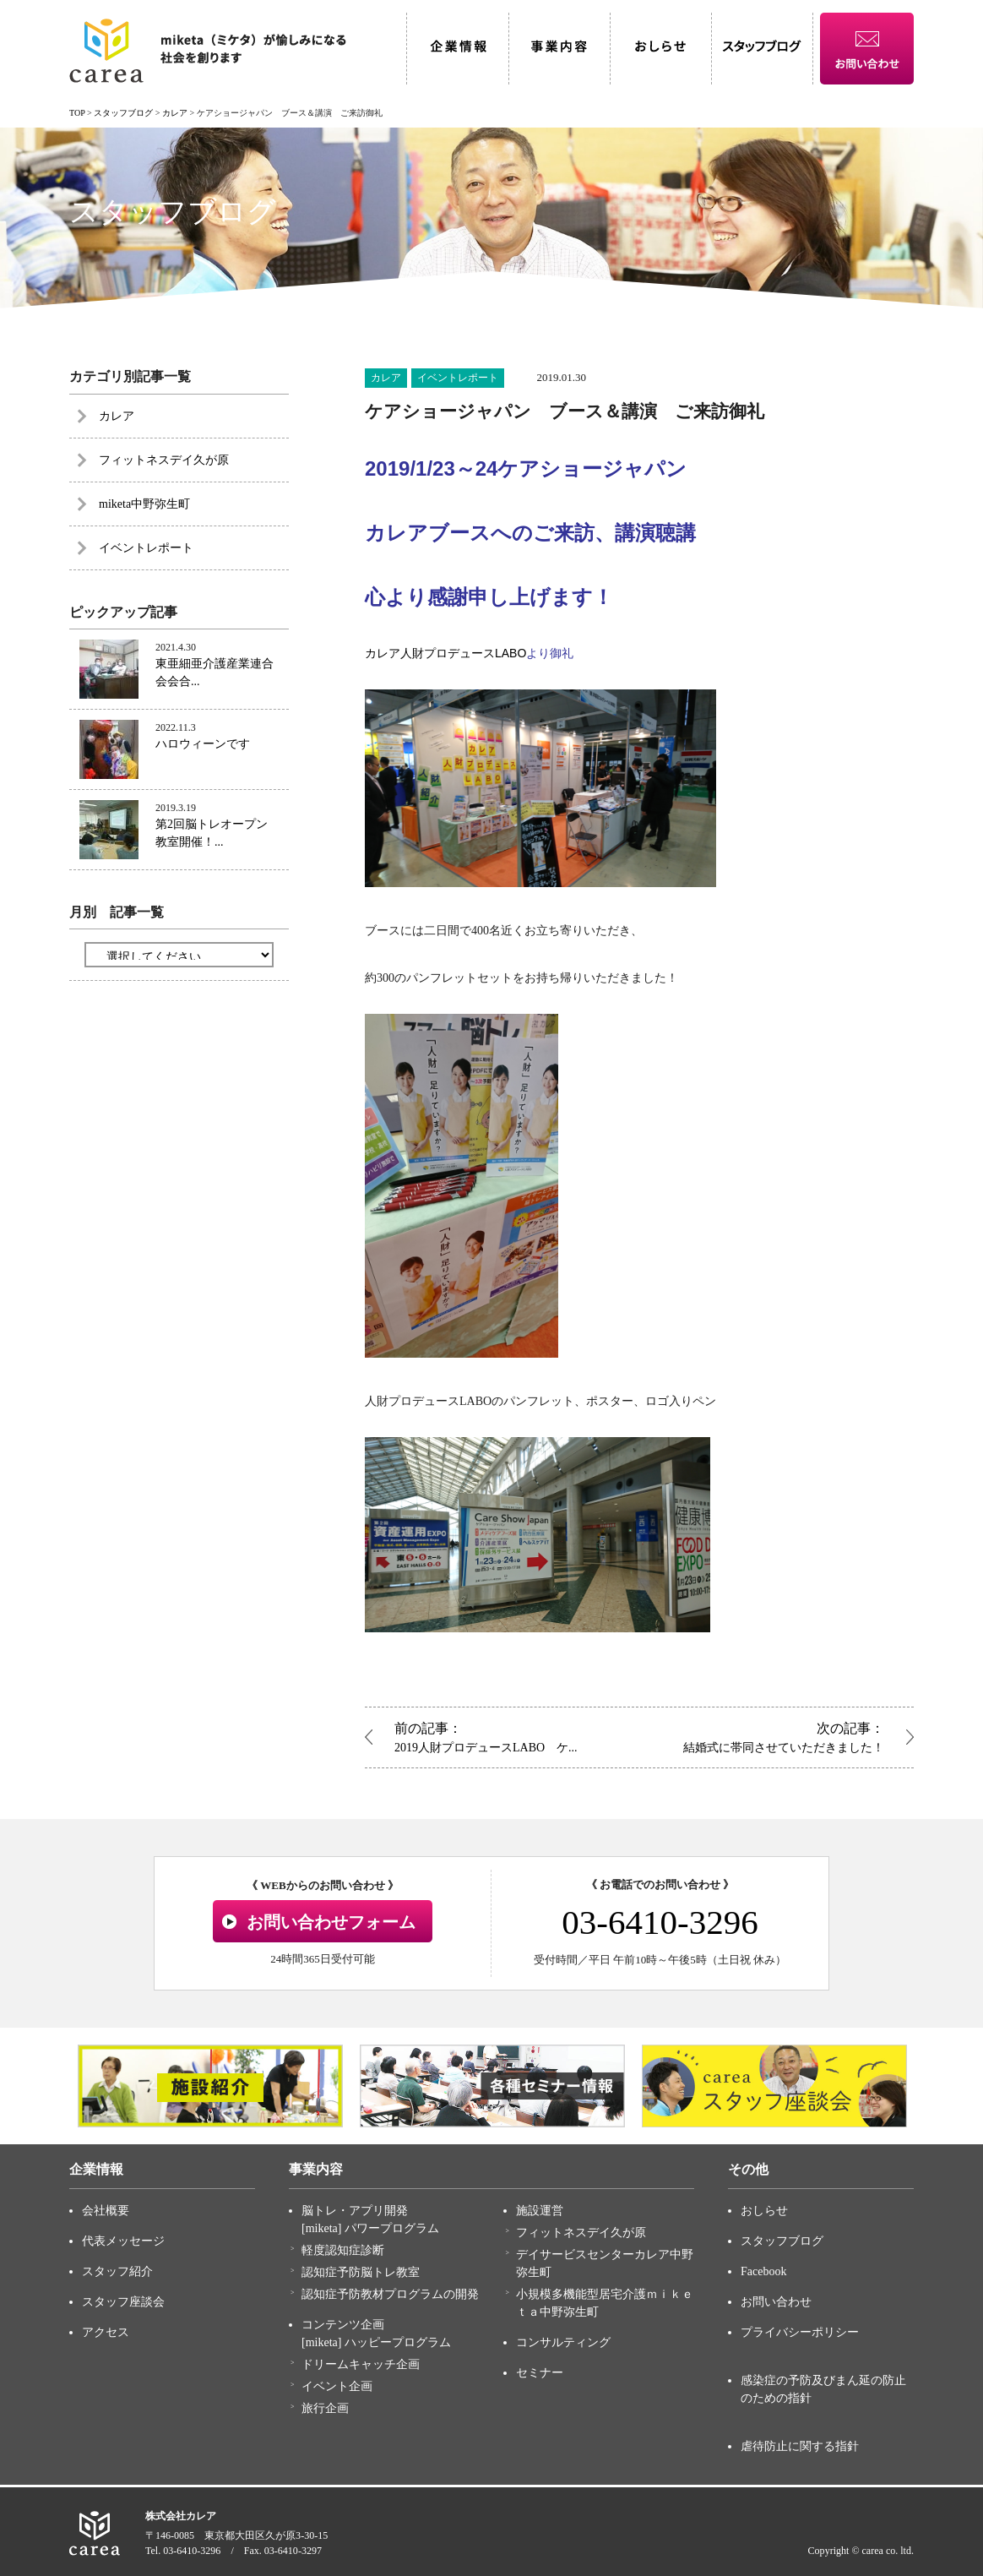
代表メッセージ (123, 2241)
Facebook (763, 2271)
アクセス (105, 2332)
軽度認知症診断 (342, 2250)
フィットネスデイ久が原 (164, 460)
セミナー (539, 2372)
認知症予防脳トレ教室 (360, 2272)
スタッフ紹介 (117, 2271)
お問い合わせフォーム (331, 1922)
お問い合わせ (776, 2302)
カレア (386, 378)
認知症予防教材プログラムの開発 (390, 2294)
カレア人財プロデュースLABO (445, 653)
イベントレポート (457, 378)
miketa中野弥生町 (144, 504)
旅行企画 (325, 2408)
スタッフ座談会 (123, 2302)
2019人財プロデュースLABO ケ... (512, 1736)
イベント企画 (336, 2386)
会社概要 (105, 2210)
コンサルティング (563, 2342)
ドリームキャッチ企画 (360, 2364)
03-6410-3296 (660, 1922)
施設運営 (539, 2210)
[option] (210, 2086)
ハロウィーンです (202, 744)
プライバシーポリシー (800, 2332)
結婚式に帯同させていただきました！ (766, 1736)
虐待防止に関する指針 (800, 2446)
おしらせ (764, 2210)
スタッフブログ (782, 2241)
